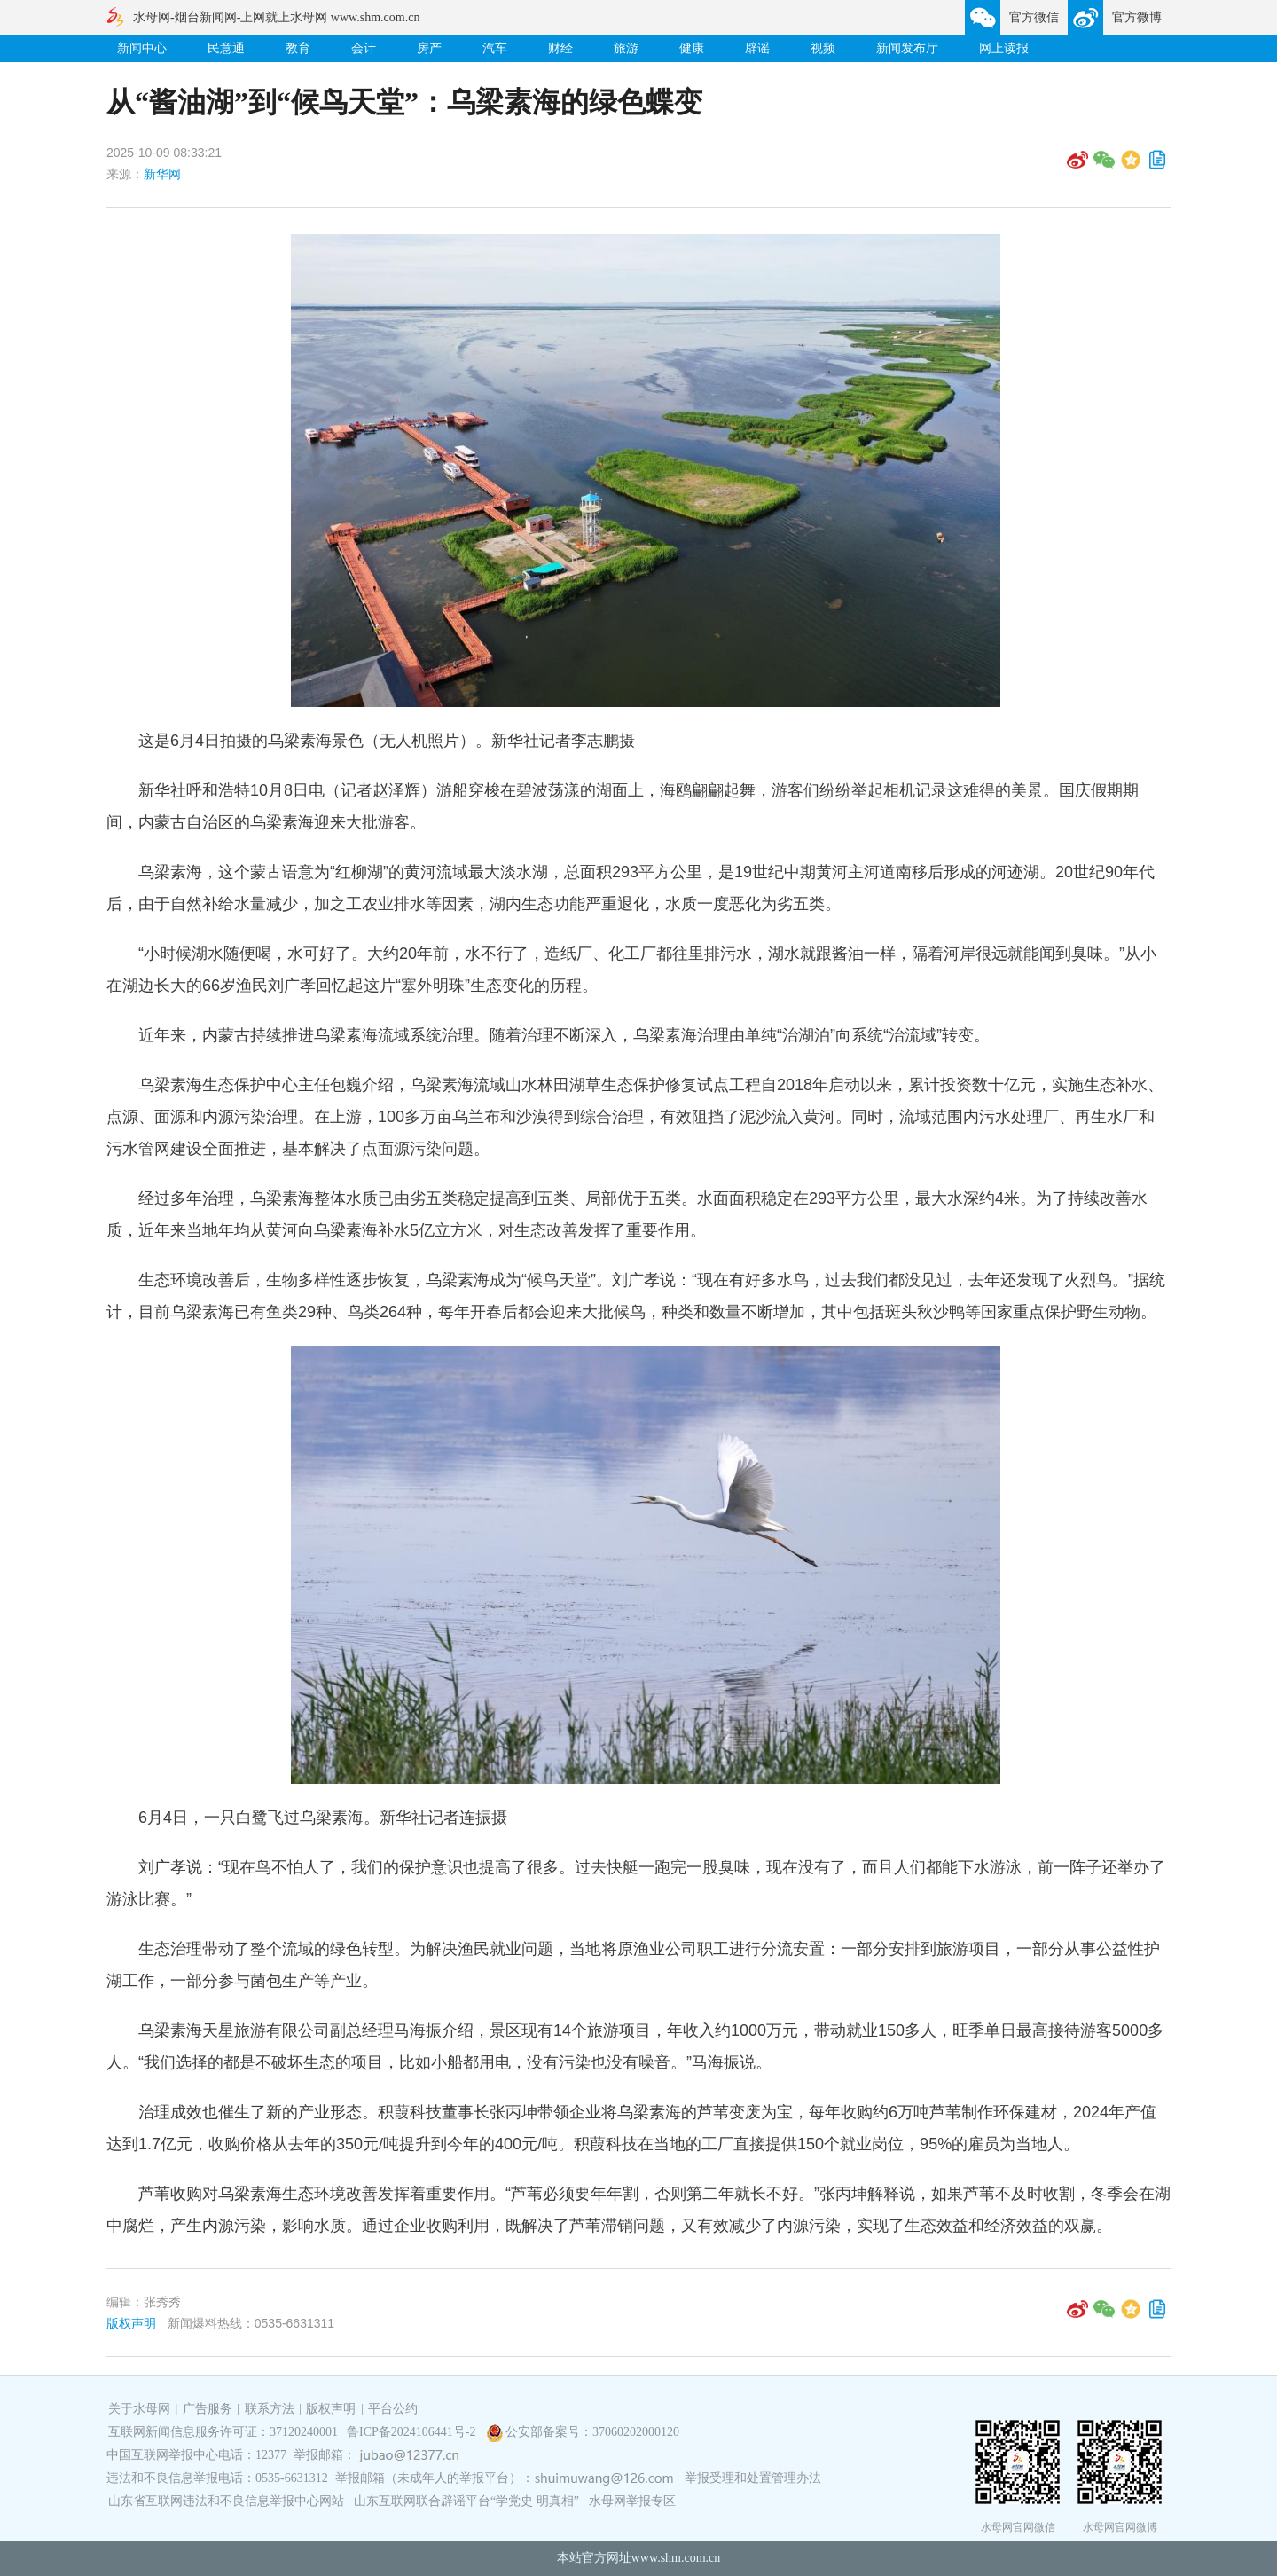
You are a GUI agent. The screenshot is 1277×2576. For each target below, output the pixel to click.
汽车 (494, 48)
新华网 (162, 174)
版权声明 (131, 2323)
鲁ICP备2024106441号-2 (413, 2432)
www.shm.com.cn (676, 2557)
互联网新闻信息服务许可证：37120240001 (223, 2432)
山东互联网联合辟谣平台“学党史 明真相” (466, 2501)
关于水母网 (141, 2408)
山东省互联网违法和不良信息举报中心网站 (226, 2501)
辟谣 (757, 48)
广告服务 (207, 2408)
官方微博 (1137, 17)
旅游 (626, 48)
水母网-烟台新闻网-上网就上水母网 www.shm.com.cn (276, 17)
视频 (823, 48)
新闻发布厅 (907, 48)
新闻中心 (142, 48)
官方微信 (1034, 17)
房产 (429, 48)
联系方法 (269, 2408)
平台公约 (393, 2408)
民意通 (226, 48)
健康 (691, 48)
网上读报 (1004, 48)
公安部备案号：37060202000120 (592, 2432)
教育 (298, 48)
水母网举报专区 (632, 2501)
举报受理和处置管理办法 (753, 2478)
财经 (560, 48)
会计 (363, 48)
